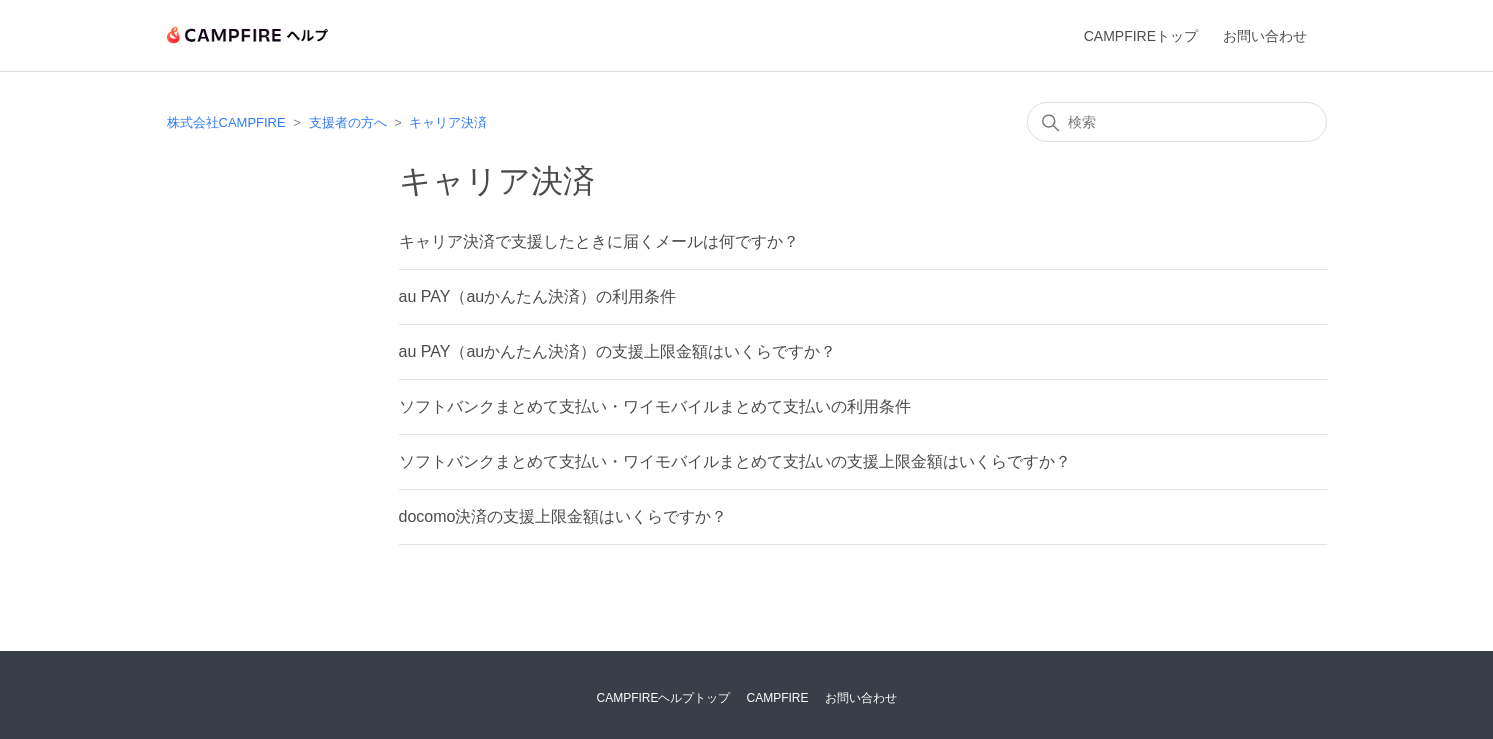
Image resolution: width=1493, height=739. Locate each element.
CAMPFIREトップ (1141, 36)
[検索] (1177, 122)
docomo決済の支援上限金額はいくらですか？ (563, 516)
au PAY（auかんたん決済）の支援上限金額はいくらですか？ (618, 351)
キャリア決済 (448, 122)
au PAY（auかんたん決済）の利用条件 (538, 296)
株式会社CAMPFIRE (226, 122)
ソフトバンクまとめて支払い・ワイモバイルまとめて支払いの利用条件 (655, 406)
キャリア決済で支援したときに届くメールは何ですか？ (599, 241)
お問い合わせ (1265, 36)
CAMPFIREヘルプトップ (663, 698)
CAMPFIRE (778, 698)
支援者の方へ (348, 122)
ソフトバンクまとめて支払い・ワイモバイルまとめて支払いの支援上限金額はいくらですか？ (735, 461)
